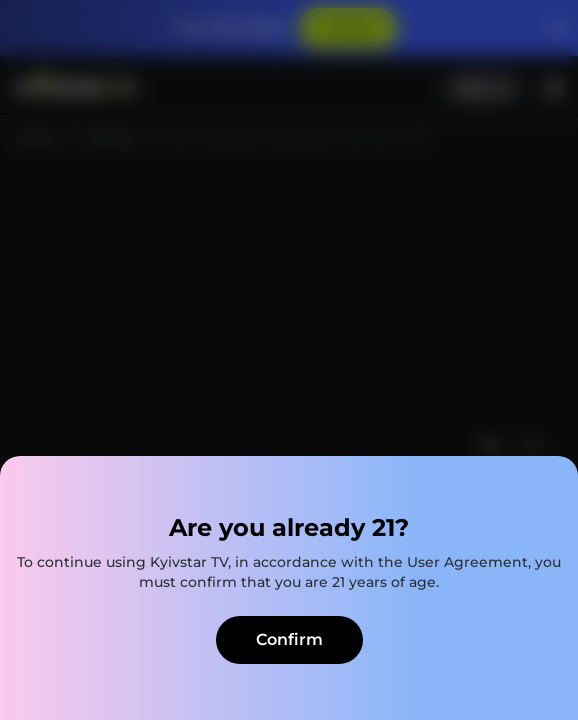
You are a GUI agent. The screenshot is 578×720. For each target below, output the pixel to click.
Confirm (289, 639)
